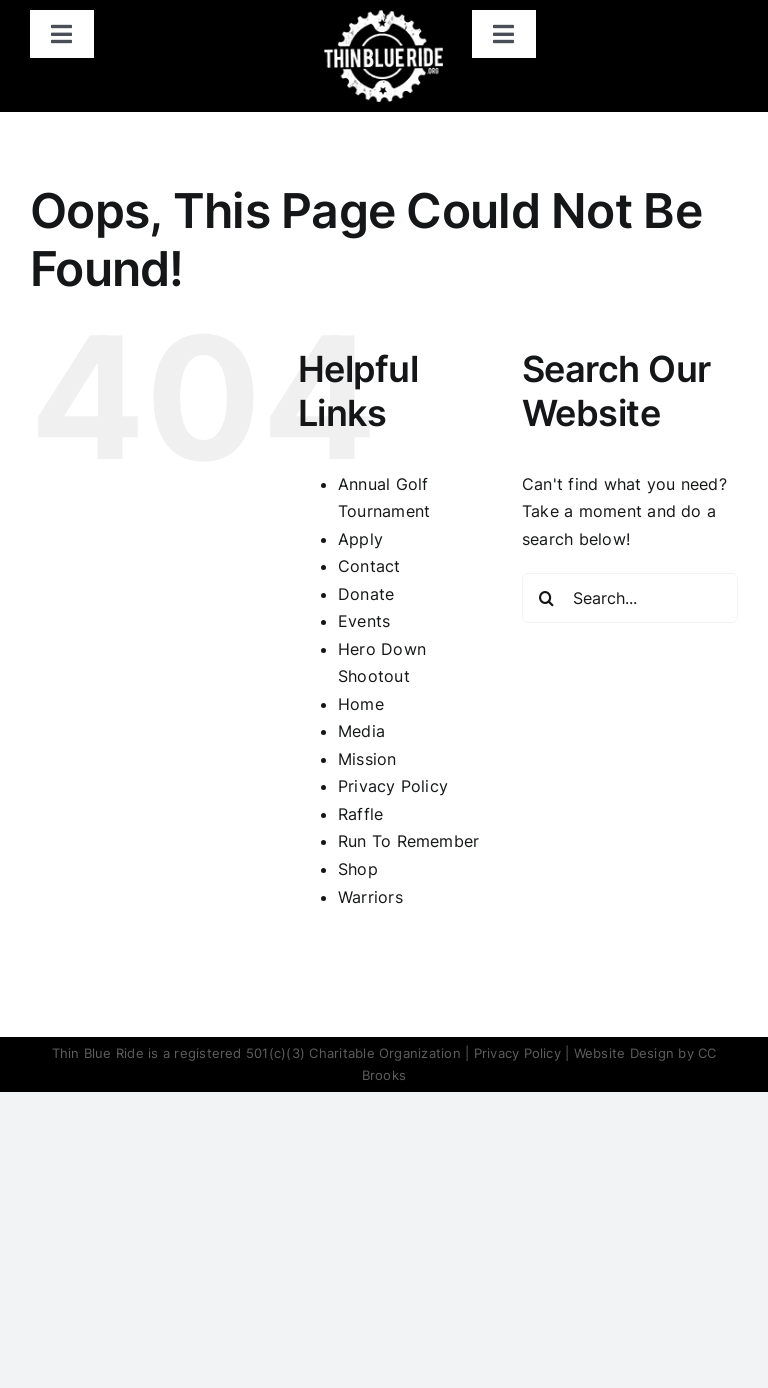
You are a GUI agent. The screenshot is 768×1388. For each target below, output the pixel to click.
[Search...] (630, 598)
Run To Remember (409, 841)
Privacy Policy (393, 786)
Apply (360, 539)
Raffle (360, 814)
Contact (369, 566)
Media (361, 731)
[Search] (547, 598)
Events (364, 621)
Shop (358, 869)
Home (361, 704)
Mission (367, 759)
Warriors (370, 897)
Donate (366, 594)
